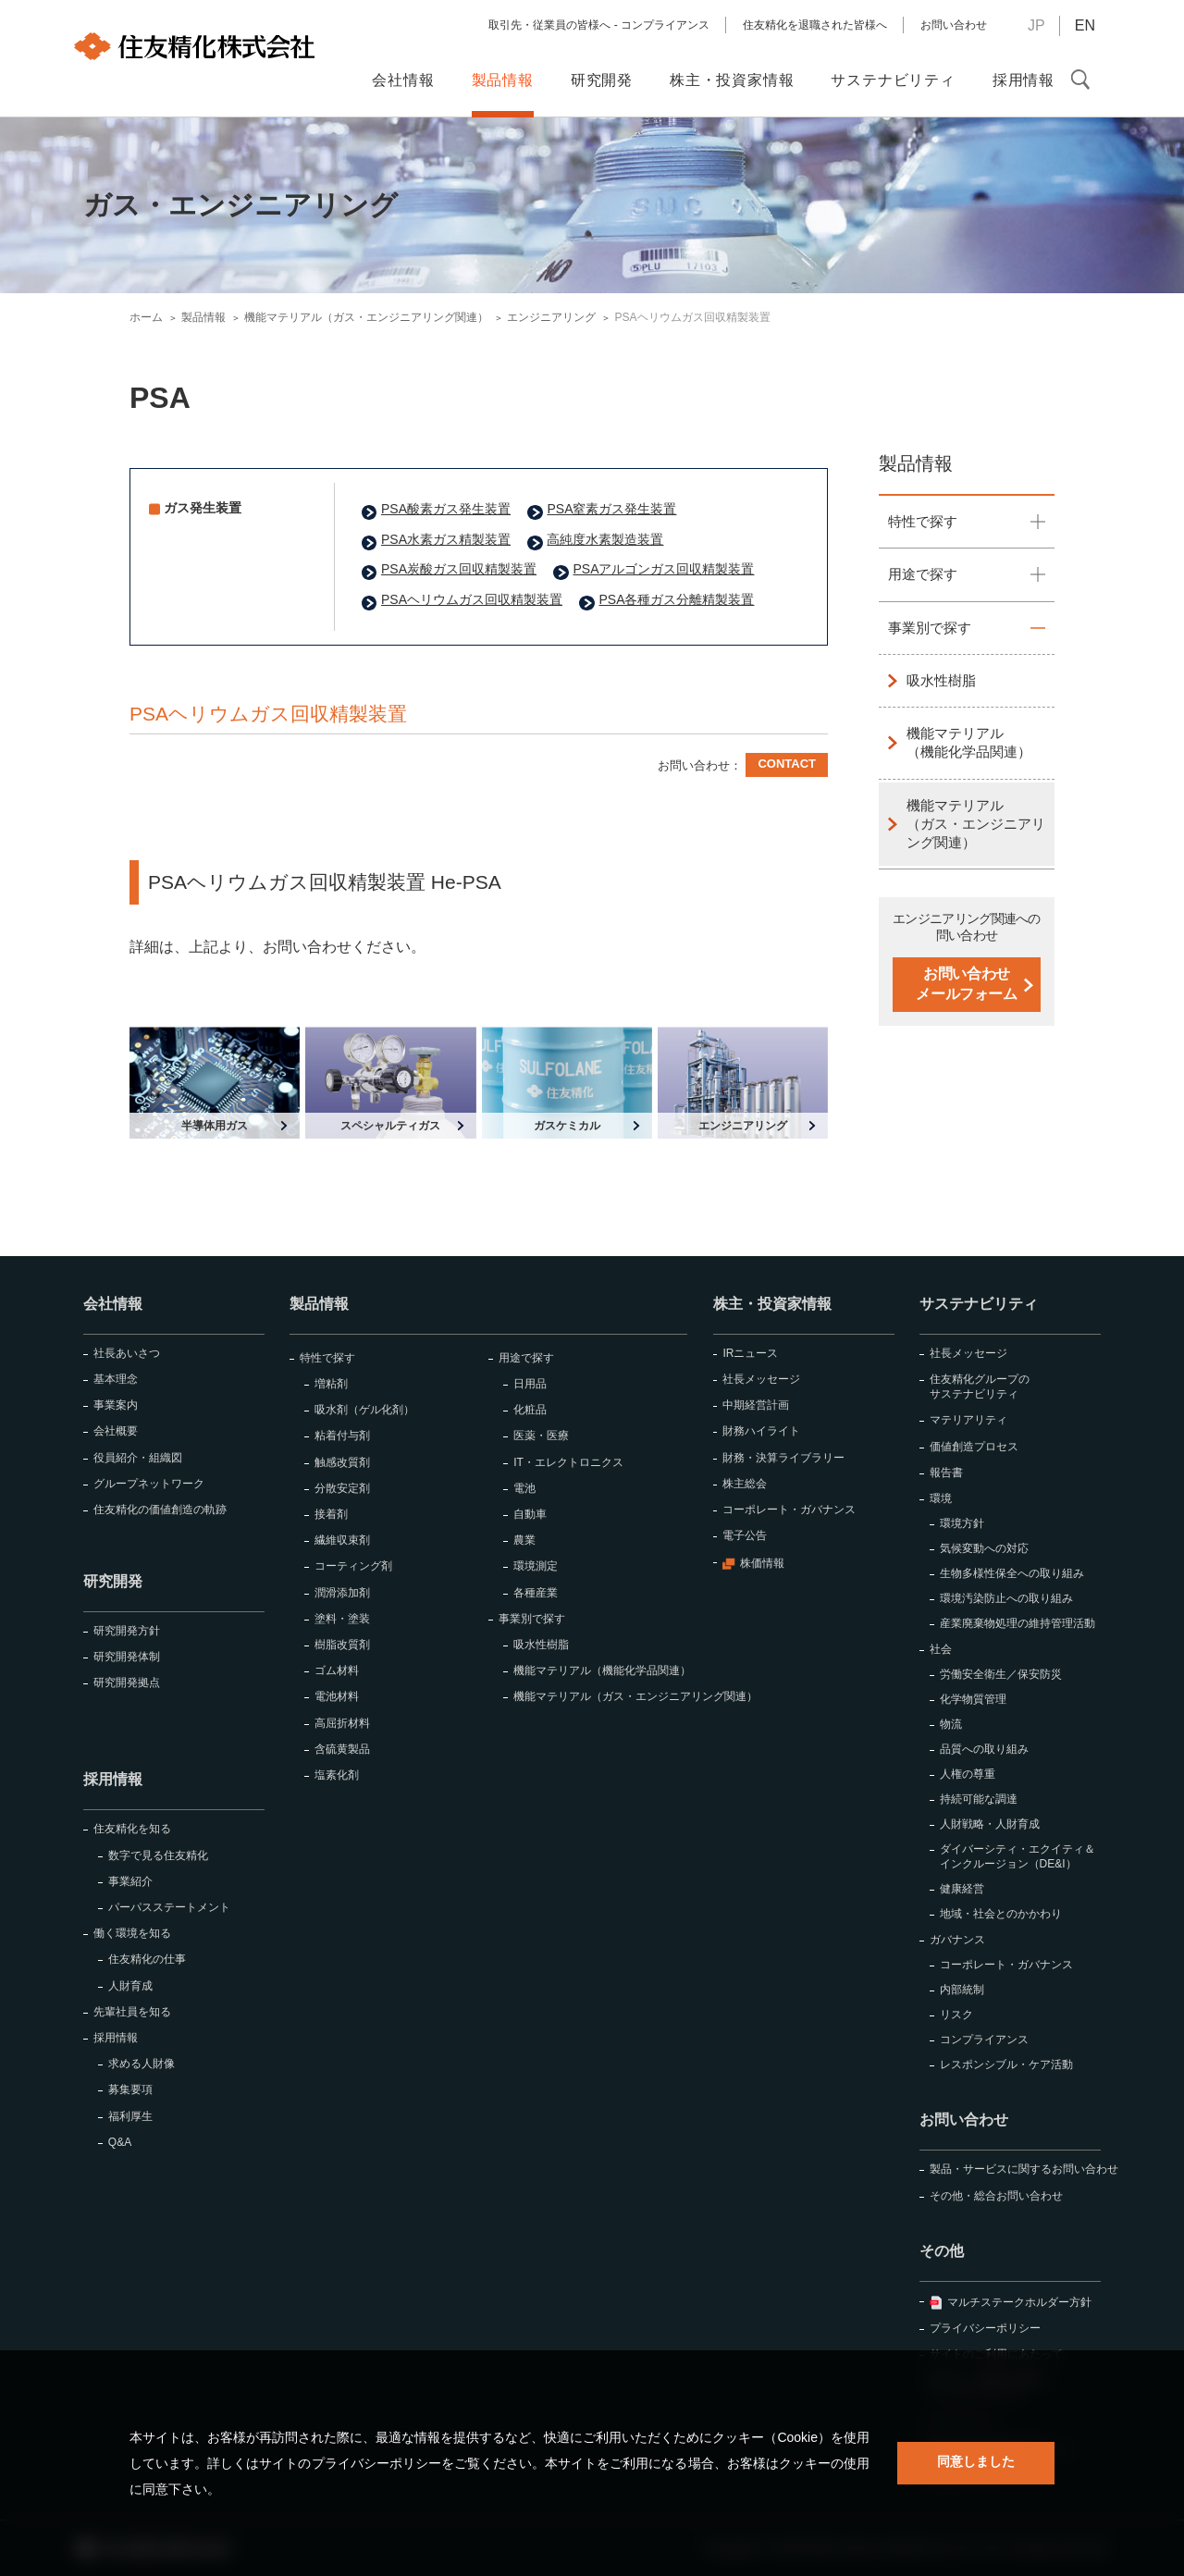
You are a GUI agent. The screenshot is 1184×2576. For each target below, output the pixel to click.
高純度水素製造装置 (605, 539)
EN (1085, 25)
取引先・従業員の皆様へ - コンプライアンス (598, 24)
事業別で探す (929, 627)
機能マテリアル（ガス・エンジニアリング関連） (975, 824)
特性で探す (922, 521)
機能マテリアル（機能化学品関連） (968, 742)
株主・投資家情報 (772, 1304)
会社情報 (112, 1304)
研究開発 (112, 1581)
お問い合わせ (953, 24)
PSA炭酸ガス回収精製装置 (458, 568)
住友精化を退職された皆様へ (815, 24)
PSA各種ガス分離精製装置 (676, 599)
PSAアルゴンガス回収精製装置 (663, 568)
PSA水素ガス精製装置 (446, 539)
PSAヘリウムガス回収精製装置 (471, 599)
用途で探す (922, 574)
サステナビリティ (978, 1304)
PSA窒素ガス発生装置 (611, 508)
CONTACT (787, 763)
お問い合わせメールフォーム (966, 984)
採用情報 (112, 1779)
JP (1036, 25)
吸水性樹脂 (941, 680)
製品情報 (916, 463)
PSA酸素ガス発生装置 (446, 508)
